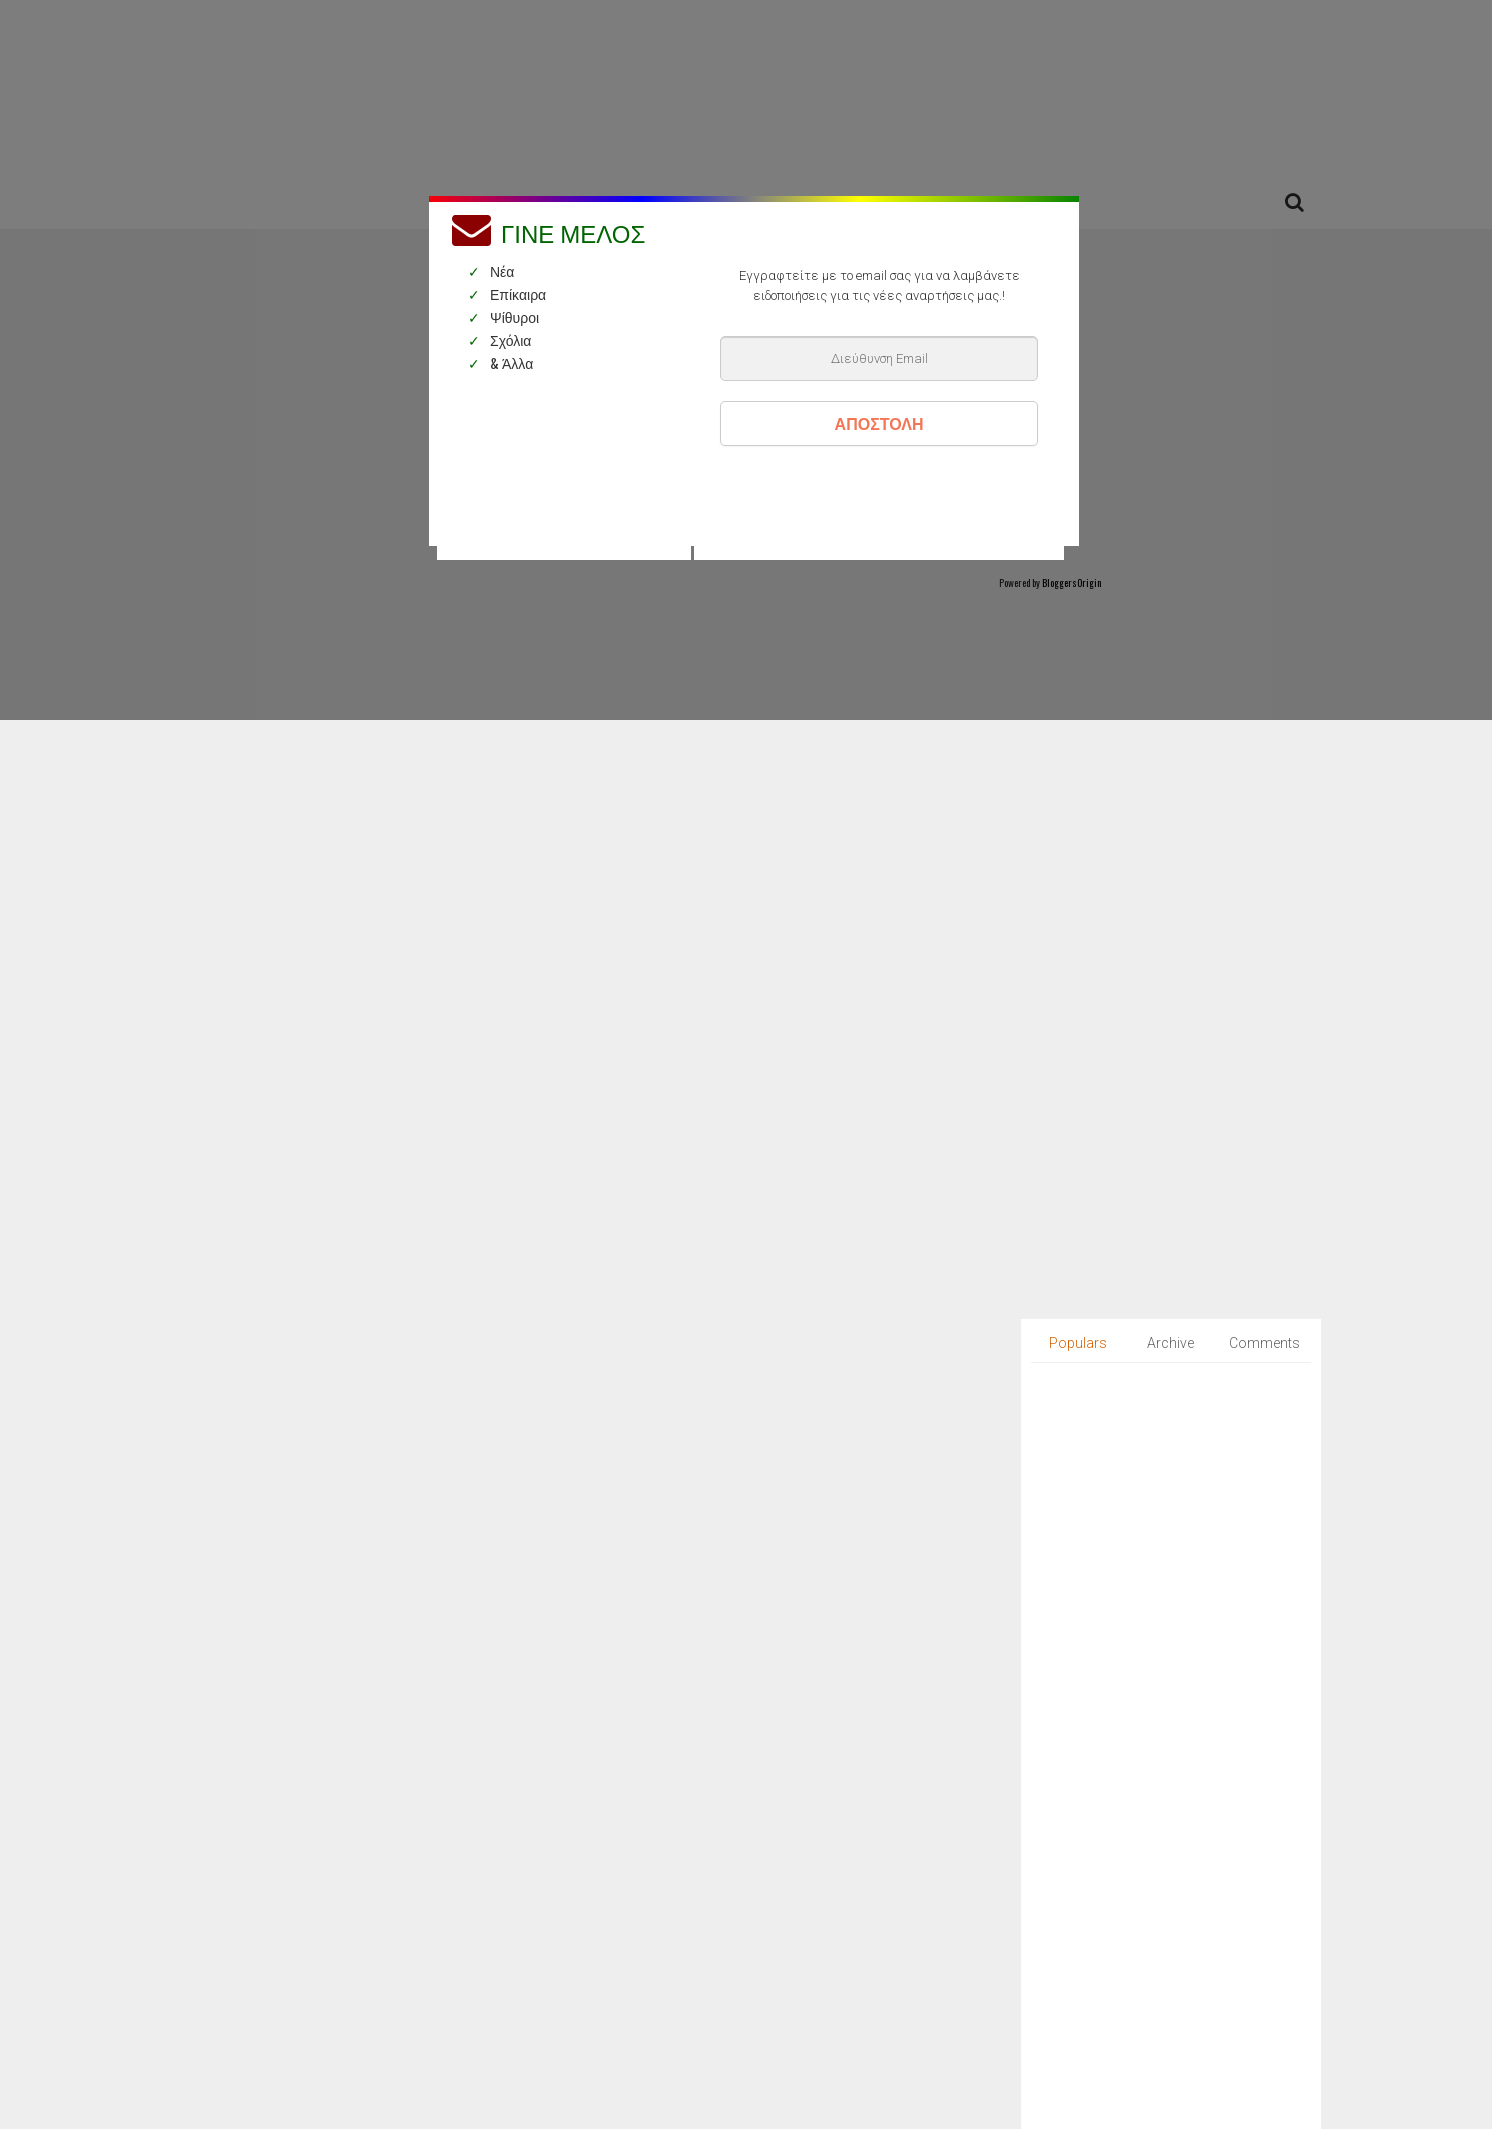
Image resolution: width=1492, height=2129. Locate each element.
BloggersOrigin (1071, 582)
